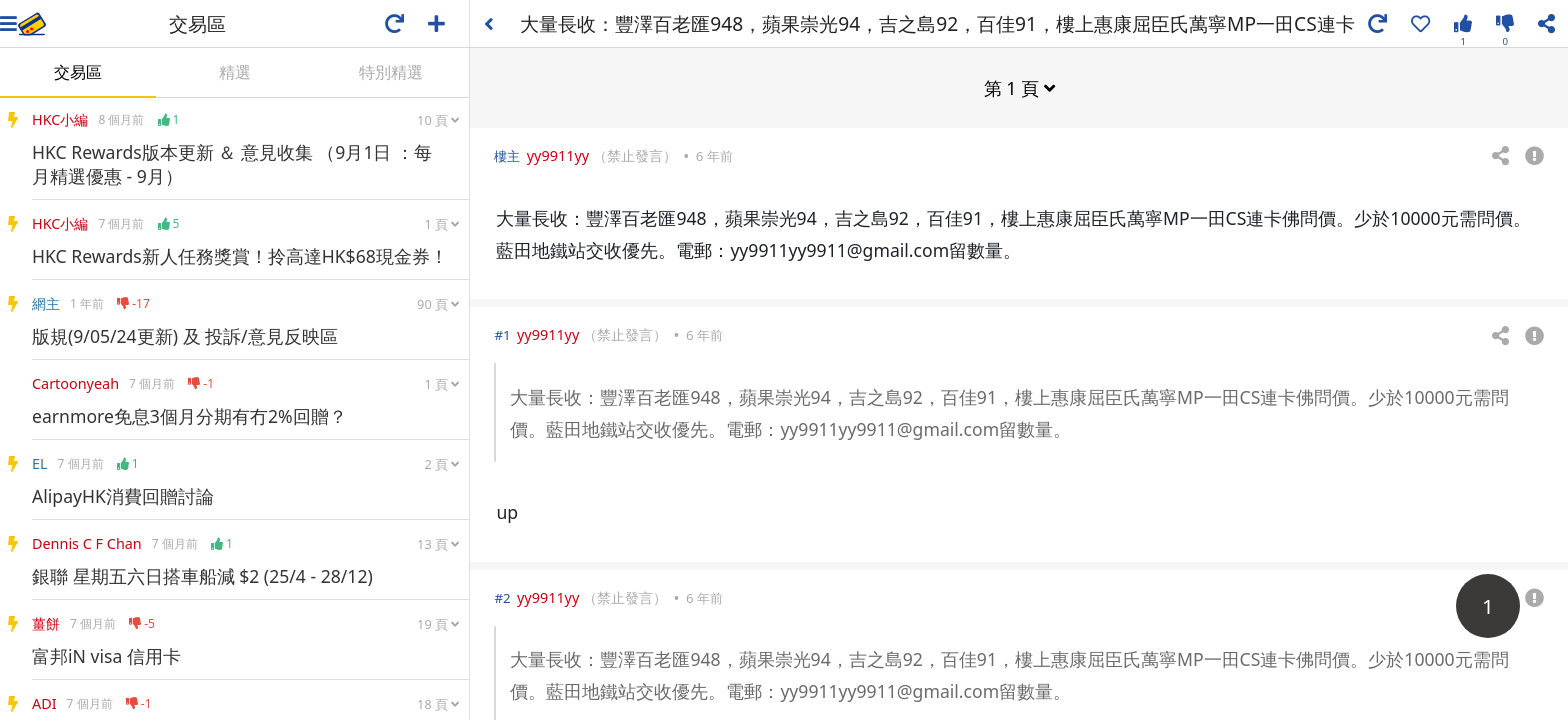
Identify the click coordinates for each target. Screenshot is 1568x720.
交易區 (78, 72)
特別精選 (391, 72)
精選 (235, 72)
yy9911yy (558, 154)
